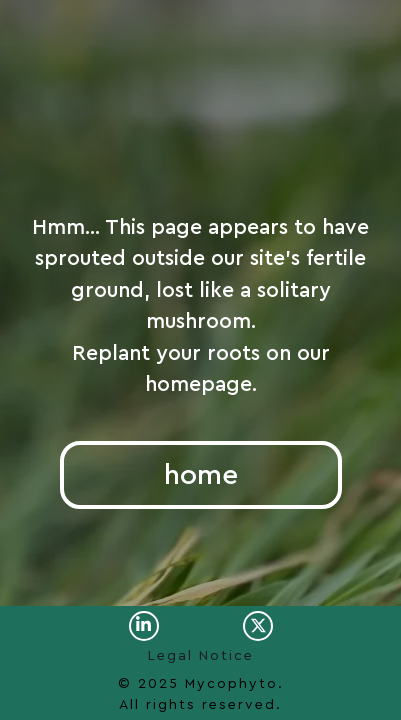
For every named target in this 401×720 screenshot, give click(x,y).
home (201, 475)
